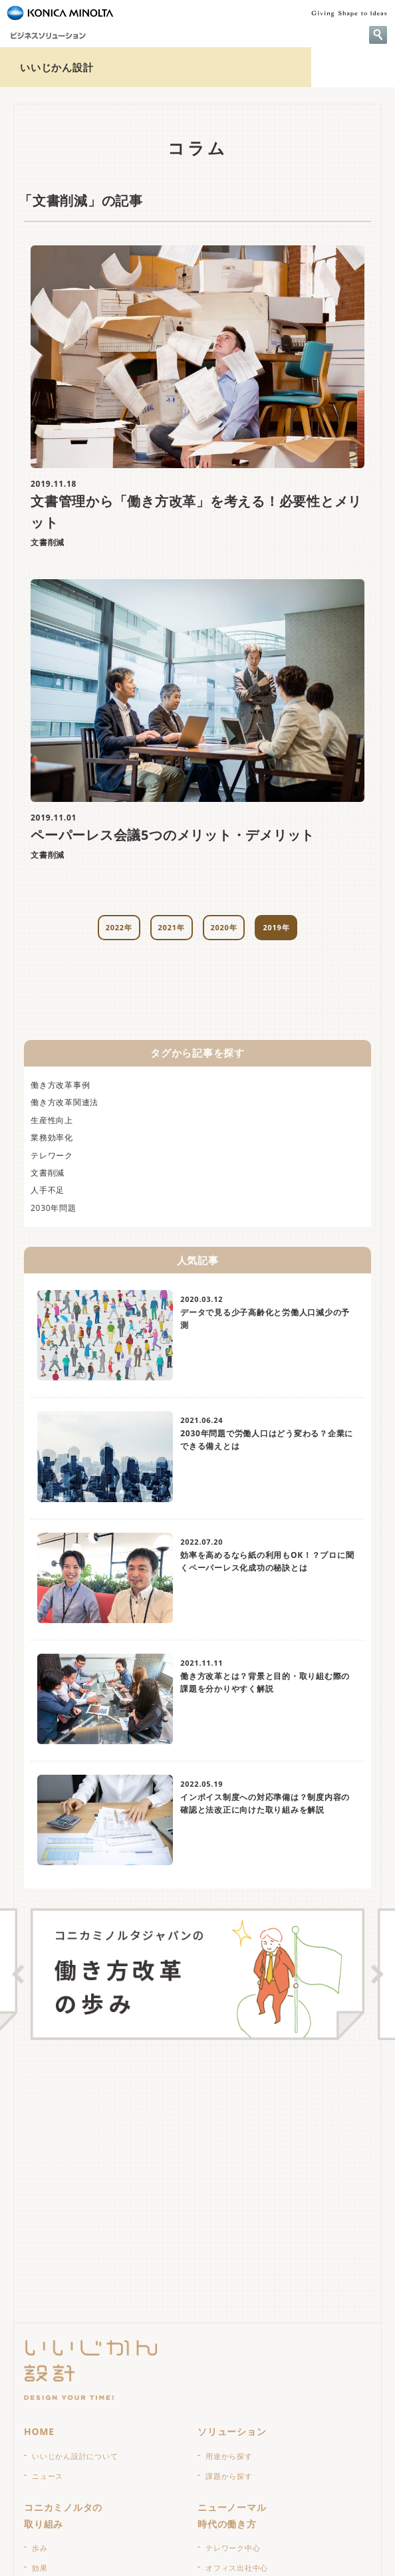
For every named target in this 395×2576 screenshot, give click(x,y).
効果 (40, 2568)
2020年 (224, 927)
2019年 (276, 927)
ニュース (47, 2476)
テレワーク (52, 1155)
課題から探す (229, 2476)
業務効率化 (52, 1137)
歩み (40, 2548)
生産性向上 (52, 1120)
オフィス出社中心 (236, 2568)
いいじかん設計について (75, 2456)
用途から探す (229, 2456)
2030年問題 (53, 1208)
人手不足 (48, 1190)
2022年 (119, 927)
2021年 (171, 927)
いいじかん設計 (56, 67)
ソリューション (232, 2431)
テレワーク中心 (232, 2548)
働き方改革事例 (60, 1085)
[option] (197, 1974)
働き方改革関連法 (64, 1102)
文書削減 (48, 1172)
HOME (39, 2431)
